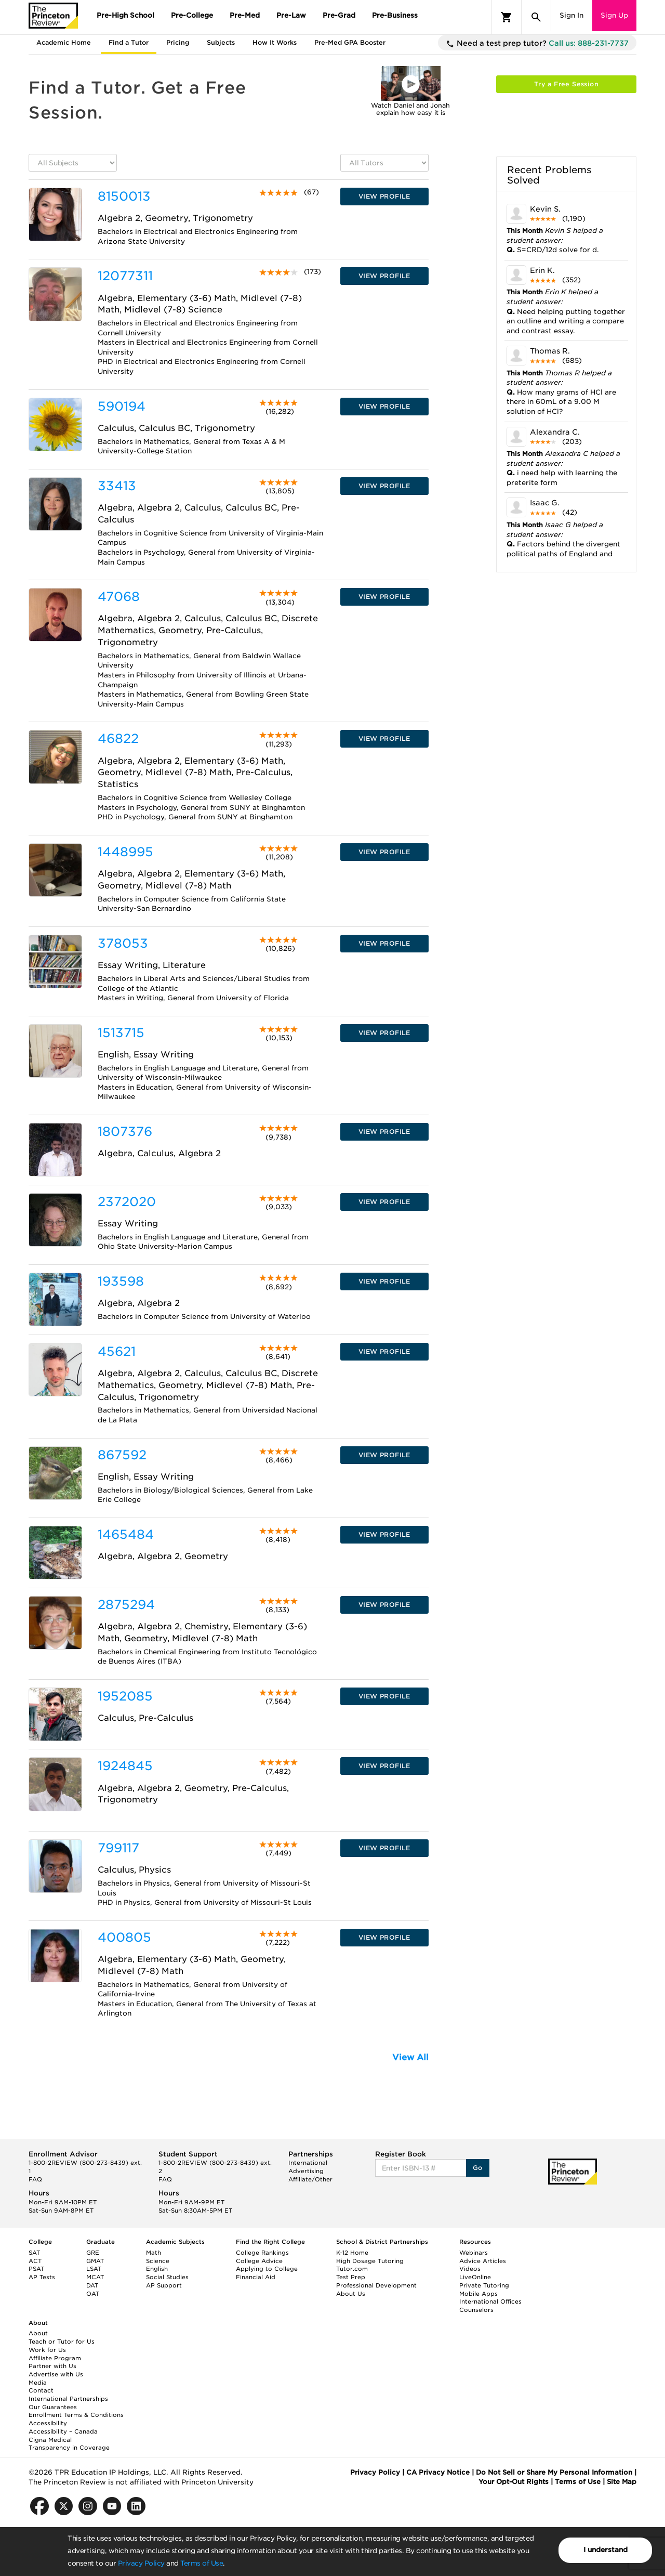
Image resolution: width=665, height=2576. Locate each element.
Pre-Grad (339, 15)
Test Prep (350, 2277)
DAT (92, 2285)
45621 (117, 1351)
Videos (470, 2268)
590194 (121, 406)
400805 (124, 1937)
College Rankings (262, 2252)
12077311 (125, 275)
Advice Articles (482, 2261)
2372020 (127, 1201)
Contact (41, 2390)
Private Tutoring (484, 2285)
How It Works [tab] (274, 42)
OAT (92, 2293)
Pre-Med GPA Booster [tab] (349, 42)
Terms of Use (201, 2563)
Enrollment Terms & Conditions (76, 2414)
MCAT (95, 2277)
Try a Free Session (566, 84)
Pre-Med (245, 15)
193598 (121, 1281)
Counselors (476, 2309)
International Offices (490, 2301)
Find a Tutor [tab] (129, 42)
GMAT (95, 2261)
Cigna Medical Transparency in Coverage (69, 2444)
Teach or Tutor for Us (62, 2341)
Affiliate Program (55, 2358)
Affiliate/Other (310, 2179)
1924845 (125, 1765)
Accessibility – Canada (63, 2431)
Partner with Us (52, 2366)
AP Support (164, 2285)
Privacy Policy (141, 2563)
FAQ (35, 2179)
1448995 (125, 851)
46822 (118, 738)
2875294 (126, 1604)
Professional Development (376, 2285)
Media (38, 2382)
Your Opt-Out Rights (513, 2482)
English (157, 2268)
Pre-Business (395, 15)
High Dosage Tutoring (370, 2261)
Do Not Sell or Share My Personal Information (554, 2472)
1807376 (125, 1131)
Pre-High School (125, 15)
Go (478, 2168)
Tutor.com (352, 2268)
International (307, 2162)
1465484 (126, 1534)
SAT (34, 2252)
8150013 (124, 196)
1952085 (125, 1696)
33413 (117, 485)
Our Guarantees (53, 2407)
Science (157, 2261)
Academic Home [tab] (63, 42)
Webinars (473, 2252)
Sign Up (614, 15)
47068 (119, 596)
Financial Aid (255, 2277)
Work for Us (47, 2349)
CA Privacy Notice (438, 2472)
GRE (92, 2252)
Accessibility (48, 2423)
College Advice (259, 2261)
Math (153, 2252)
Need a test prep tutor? (537, 43)
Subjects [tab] (221, 42)
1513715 (121, 1032)
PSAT (36, 2268)
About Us (350, 2293)
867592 (122, 1454)
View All (410, 2057)
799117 (118, 1847)
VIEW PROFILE (384, 196)
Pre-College (192, 15)
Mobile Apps (478, 2293)
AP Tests (42, 2277)
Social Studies (167, 2277)
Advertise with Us (56, 2374)
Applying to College (267, 2268)
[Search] (536, 17)
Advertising (306, 2171)
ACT (35, 2261)
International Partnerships (68, 2398)
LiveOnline (475, 2277)
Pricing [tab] (177, 42)
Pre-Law (291, 15)
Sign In (571, 15)
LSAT (93, 2268)
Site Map (621, 2482)
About (38, 2333)
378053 (123, 943)
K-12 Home (352, 2252)
